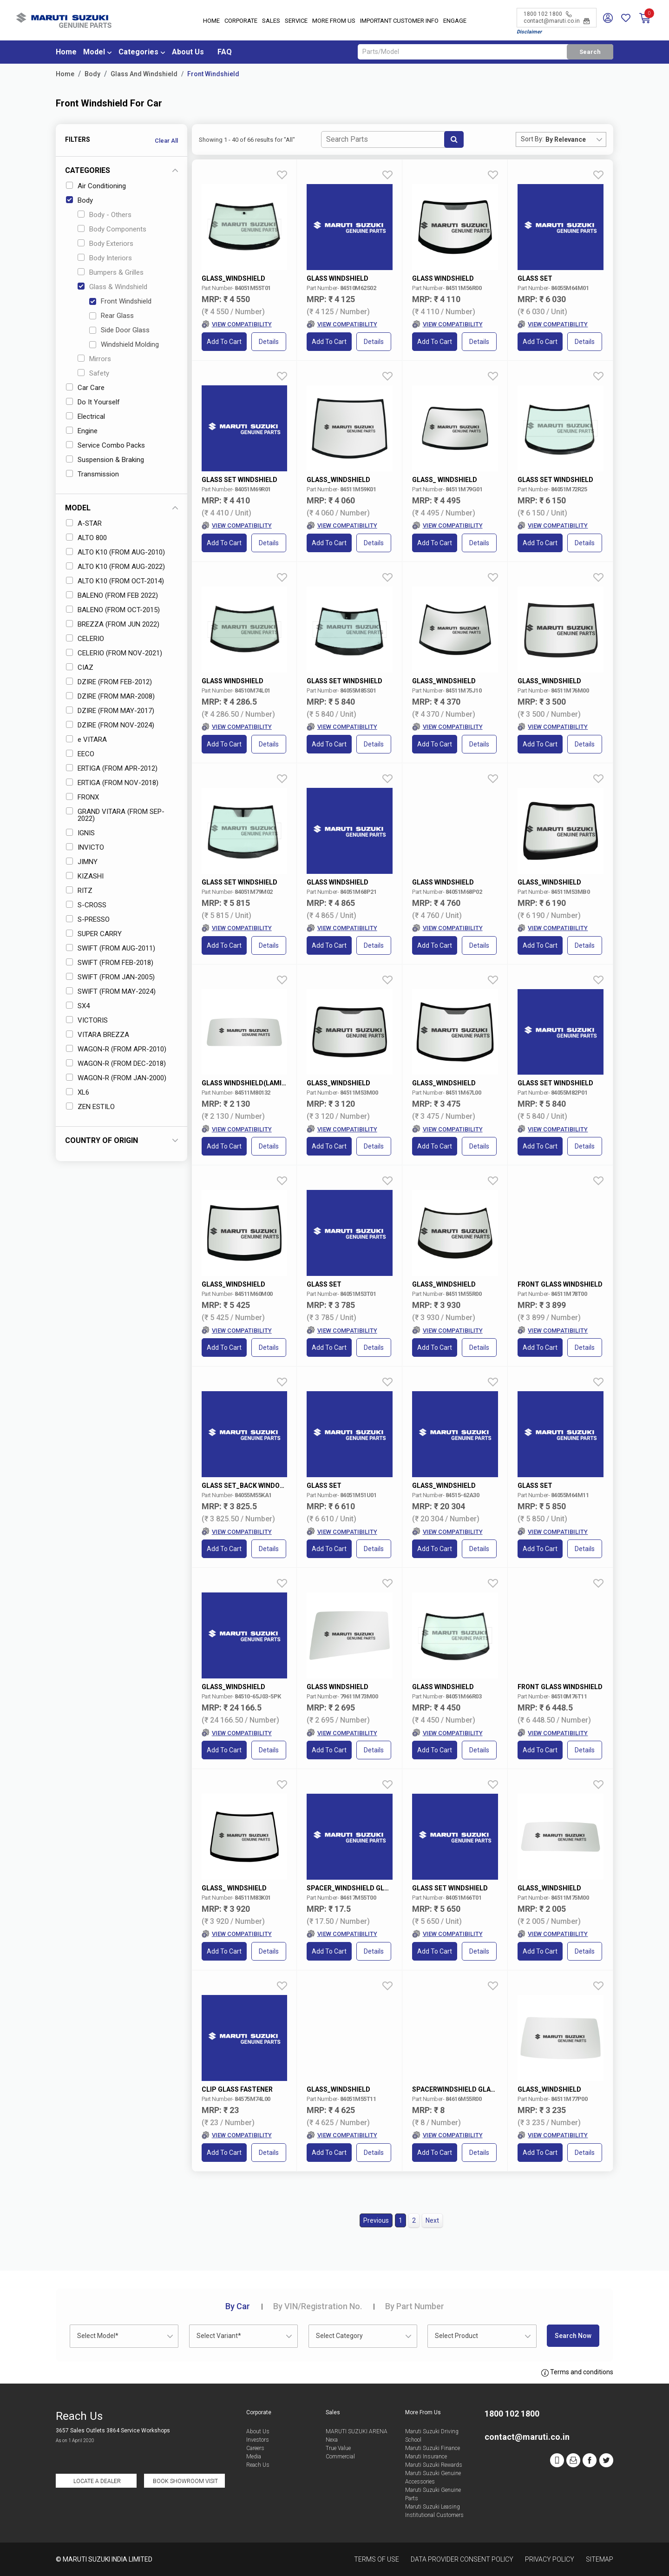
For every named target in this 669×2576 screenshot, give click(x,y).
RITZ (79, 890)
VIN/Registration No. (317, 2306)
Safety (93, 373)
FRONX (82, 797)
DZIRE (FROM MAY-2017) (110, 711)
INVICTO (85, 847)
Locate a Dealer (97, 2481)
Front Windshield (213, 74)
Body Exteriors (105, 243)
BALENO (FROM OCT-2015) (113, 610)
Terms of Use (376, 2559)
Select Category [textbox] (339, 2335)
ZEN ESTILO (90, 1107)
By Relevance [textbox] (565, 139)
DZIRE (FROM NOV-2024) (110, 725)
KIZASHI (85, 876)
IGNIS (80, 833)
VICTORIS (87, 1020)
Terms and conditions (577, 2372)
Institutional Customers (434, 2515)
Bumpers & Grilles (111, 272)
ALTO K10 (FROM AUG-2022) (115, 566)
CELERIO (85, 638)
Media (253, 2456)
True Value (338, 2448)
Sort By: (532, 139)
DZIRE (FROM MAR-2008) (110, 696)
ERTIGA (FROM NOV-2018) (112, 783)
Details (269, 341)
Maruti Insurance (426, 2456)
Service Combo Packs (105, 445)
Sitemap (599, 2559)
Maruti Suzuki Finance (432, 2448)
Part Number (414, 2306)
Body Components (112, 229)
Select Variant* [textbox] (219, 2335)
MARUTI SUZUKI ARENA (356, 2431)
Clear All (166, 140)
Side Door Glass (119, 330)
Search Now (573, 2335)
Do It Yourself (93, 402)
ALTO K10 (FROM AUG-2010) (115, 552)
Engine (82, 431)
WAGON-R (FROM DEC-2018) (116, 1063)
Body (92, 74)
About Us (188, 51)
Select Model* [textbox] (97, 2335)
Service (296, 20)
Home (211, 20)
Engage (454, 20)
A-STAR (84, 523)
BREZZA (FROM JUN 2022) (112, 624)
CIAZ (79, 667)
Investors (257, 2440)
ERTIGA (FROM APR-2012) (111, 768)
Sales (271, 20)
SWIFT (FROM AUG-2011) (110, 948)
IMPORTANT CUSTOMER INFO (399, 20)
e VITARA (86, 739)
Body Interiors (105, 258)
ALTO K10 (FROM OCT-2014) (115, 581)
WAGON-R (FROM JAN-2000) (116, 1078)
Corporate (240, 20)
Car (237, 2306)
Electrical (85, 416)
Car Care (85, 387)
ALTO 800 (86, 538)
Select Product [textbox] (456, 2335)
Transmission (92, 474)
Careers (255, 2448)
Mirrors (94, 359)
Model (94, 51)
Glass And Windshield (144, 74)
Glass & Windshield (112, 287)
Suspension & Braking (105, 460)
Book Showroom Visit (185, 2481)
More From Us (333, 20)
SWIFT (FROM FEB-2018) (109, 962)
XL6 (77, 1092)
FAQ (224, 51)
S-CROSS (86, 905)
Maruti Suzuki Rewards (433, 2465)
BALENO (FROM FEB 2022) (112, 595)
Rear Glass (111, 315)
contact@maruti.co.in (557, 21)
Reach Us (257, 2465)
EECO (80, 754)
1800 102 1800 (547, 14)
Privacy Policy (549, 2559)
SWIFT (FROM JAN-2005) (110, 977)
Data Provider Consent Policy (462, 2559)
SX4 (78, 1006)
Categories (138, 51)
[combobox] (575, 139)
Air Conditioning (96, 186)
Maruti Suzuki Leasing (432, 2506)
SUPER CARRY (94, 934)
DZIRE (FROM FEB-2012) (109, 682)
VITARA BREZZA (97, 1034)
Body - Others (104, 215)
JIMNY (82, 862)
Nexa (332, 2440)
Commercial (340, 2456)
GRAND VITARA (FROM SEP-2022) (115, 815)
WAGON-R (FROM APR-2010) (116, 1049)
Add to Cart (224, 341)
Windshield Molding (124, 344)
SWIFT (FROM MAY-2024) (111, 991)
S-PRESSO (88, 919)
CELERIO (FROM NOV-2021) (114, 653)
